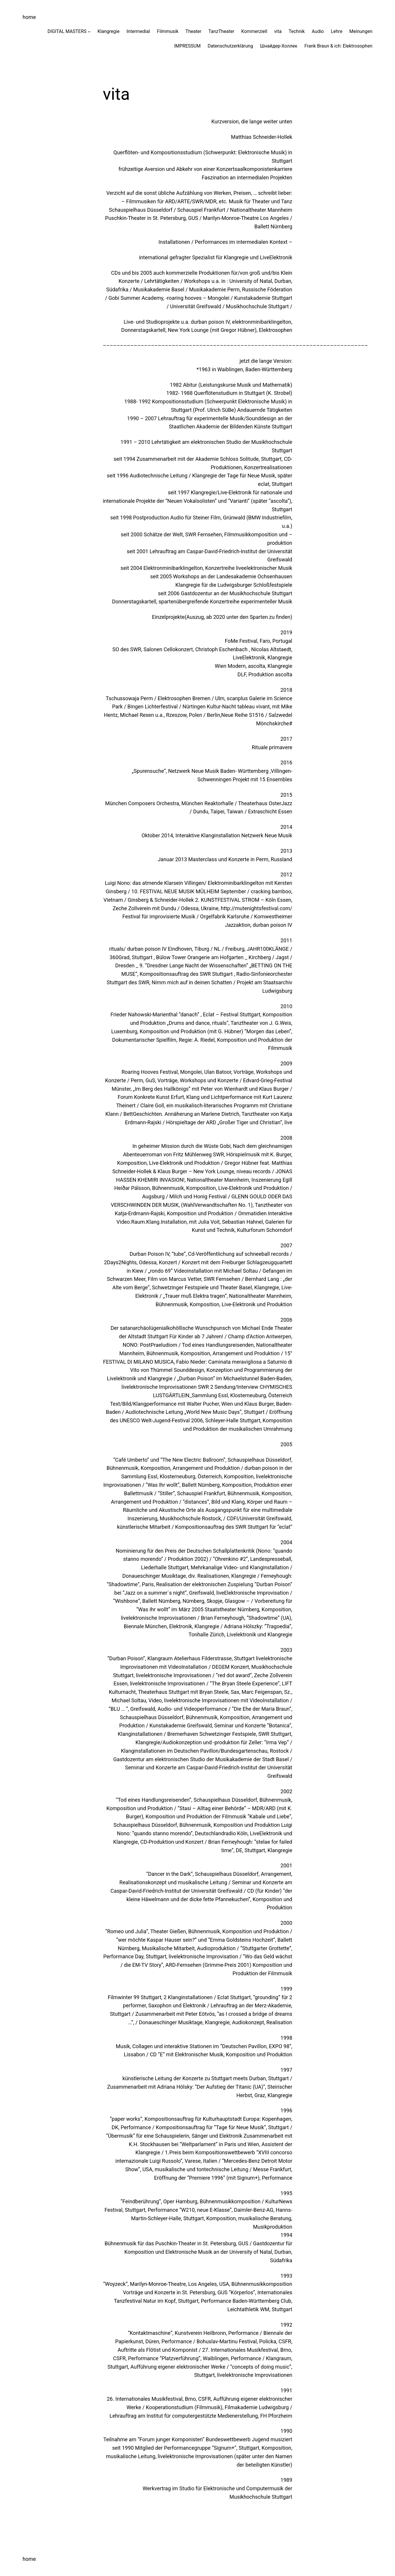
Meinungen (360, 31)
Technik (297, 31)
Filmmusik (167, 31)
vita (278, 31)
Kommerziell (254, 31)
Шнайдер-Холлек (278, 46)
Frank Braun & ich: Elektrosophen (338, 46)
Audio (318, 31)
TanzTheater (221, 31)
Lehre (337, 31)
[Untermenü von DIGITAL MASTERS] (89, 31)
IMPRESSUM (187, 46)
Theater (193, 31)
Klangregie (108, 31)
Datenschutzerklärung (230, 46)
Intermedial (138, 31)
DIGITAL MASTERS (67, 31)
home (29, 17)
